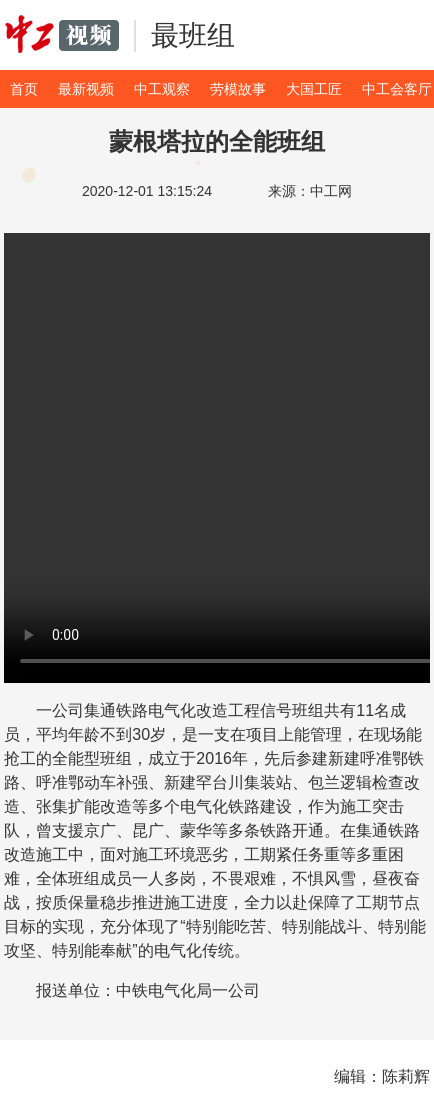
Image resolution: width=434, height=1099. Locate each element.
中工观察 (162, 89)
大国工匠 (314, 89)
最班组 (193, 35)
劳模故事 (238, 89)
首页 (24, 89)
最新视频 (86, 89)
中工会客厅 (397, 89)
